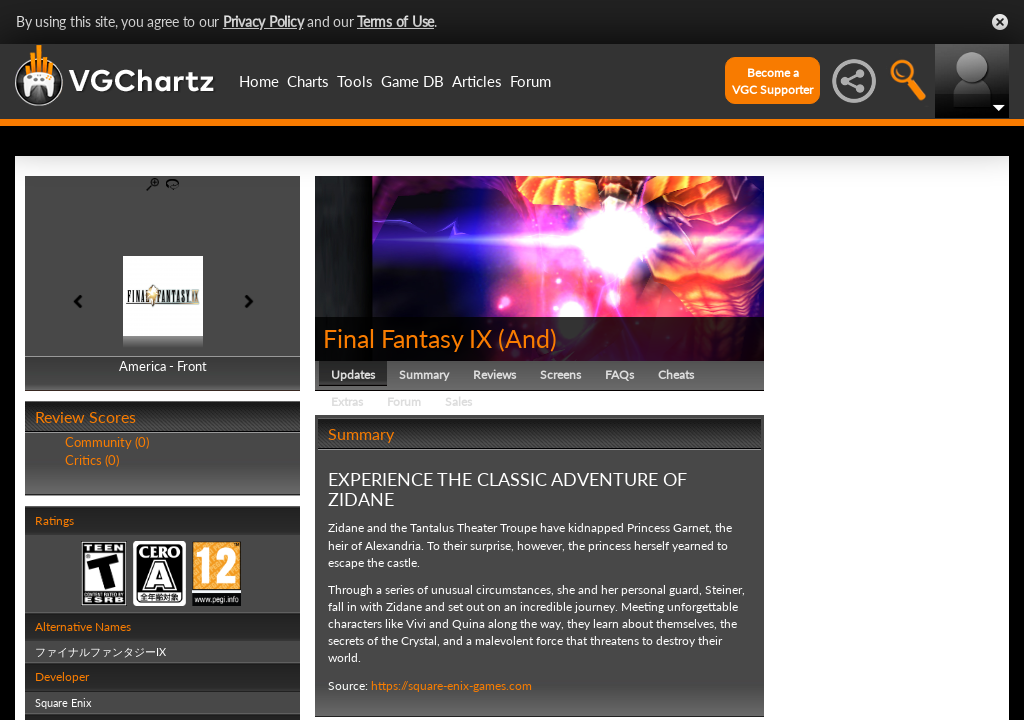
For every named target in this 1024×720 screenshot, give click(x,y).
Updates (353, 374)
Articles (477, 81)
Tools (355, 81)
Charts (308, 81)
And (527, 338)
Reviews (494, 374)
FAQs (619, 374)
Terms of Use (395, 21)
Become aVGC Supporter (772, 81)
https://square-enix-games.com (451, 685)
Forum (530, 81)
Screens (560, 374)
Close (1000, 22)
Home (259, 81)
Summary (424, 374)
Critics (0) (92, 460)
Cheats (676, 374)
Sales (458, 401)
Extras (347, 401)
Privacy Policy (263, 21)
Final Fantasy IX (407, 338)
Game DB (412, 81)
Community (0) (107, 442)
